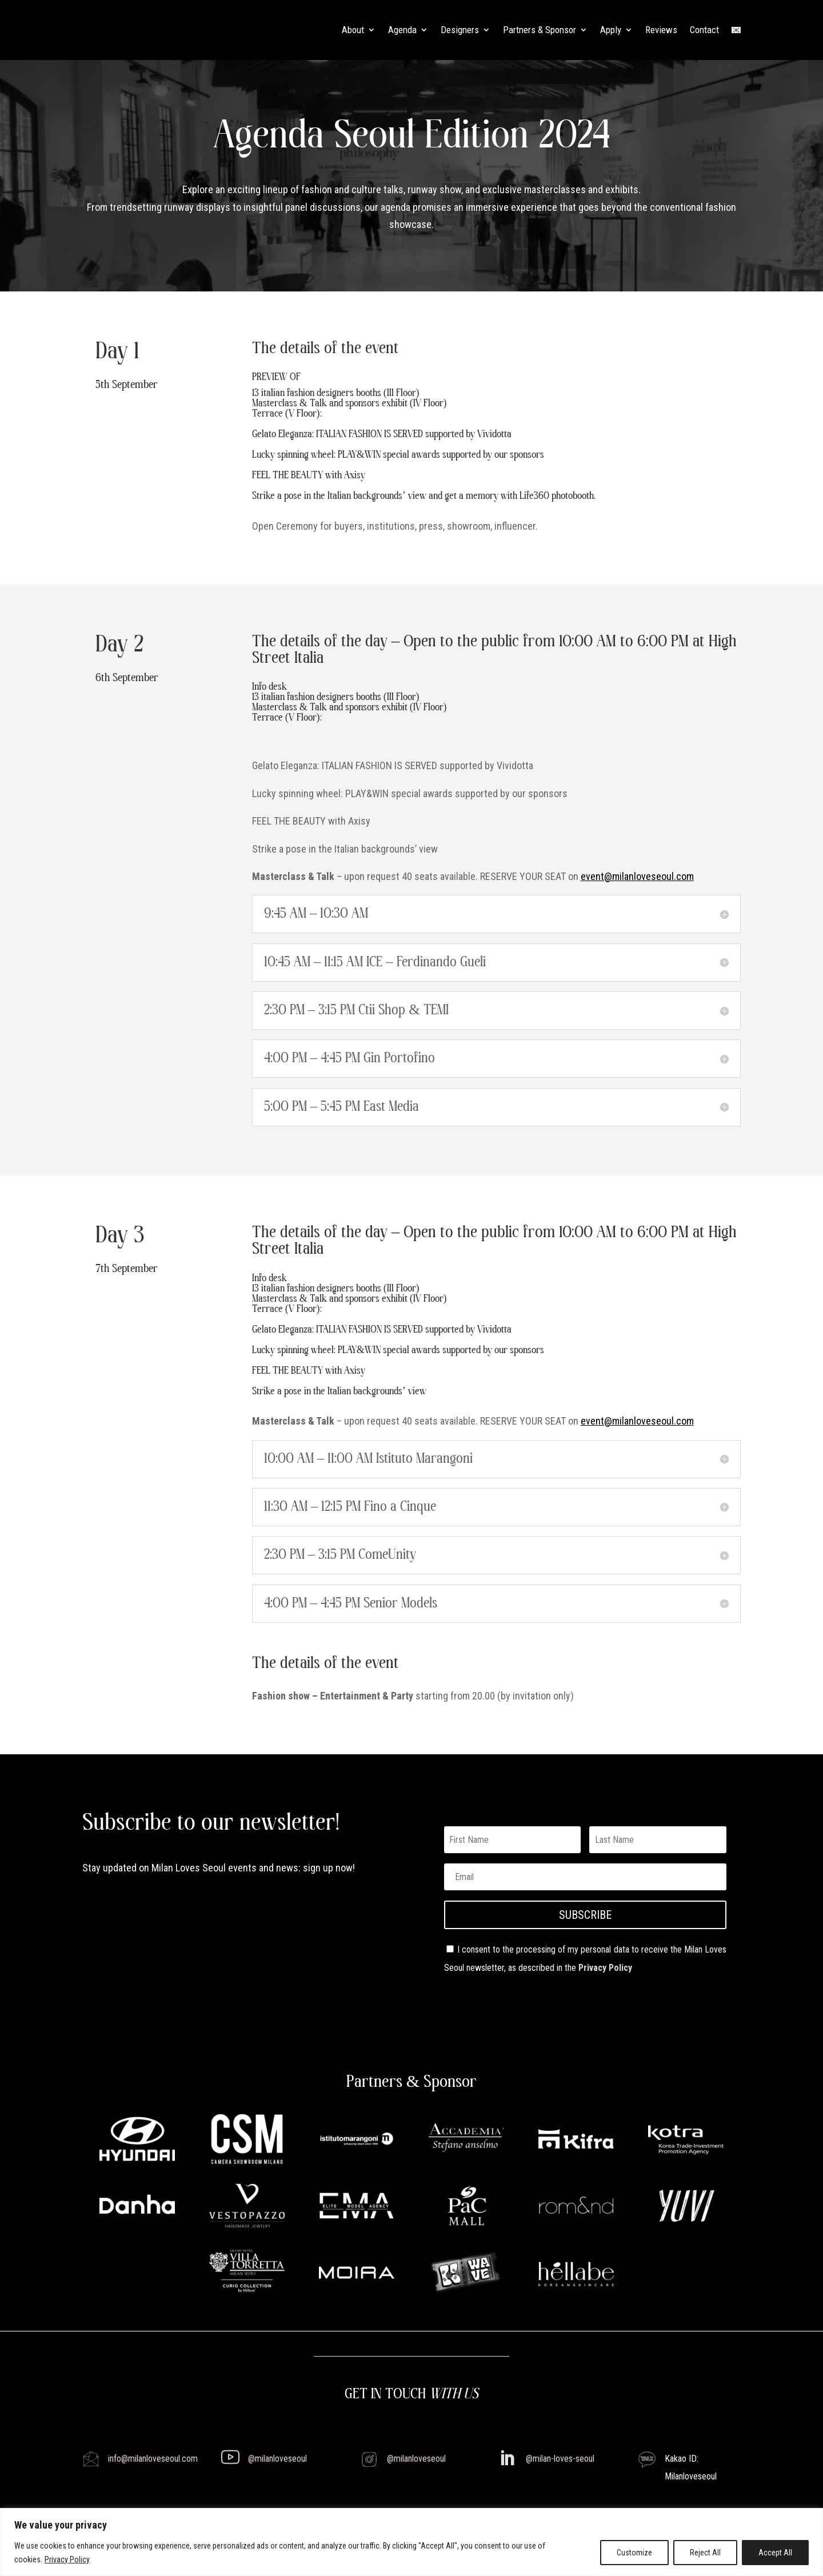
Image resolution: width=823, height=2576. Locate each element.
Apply (610, 29)
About (353, 29)
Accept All (775, 2552)
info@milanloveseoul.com (153, 2458)
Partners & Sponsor (539, 29)
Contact (704, 29)
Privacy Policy (67, 2559)
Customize (634, 2552)
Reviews (661, 29)
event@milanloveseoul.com (637, 876)
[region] (411, 2542)
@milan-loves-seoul (560, 2458)
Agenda (402, 29)
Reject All (705, 2552)
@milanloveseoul (277, 2458)
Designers (460, 29)
